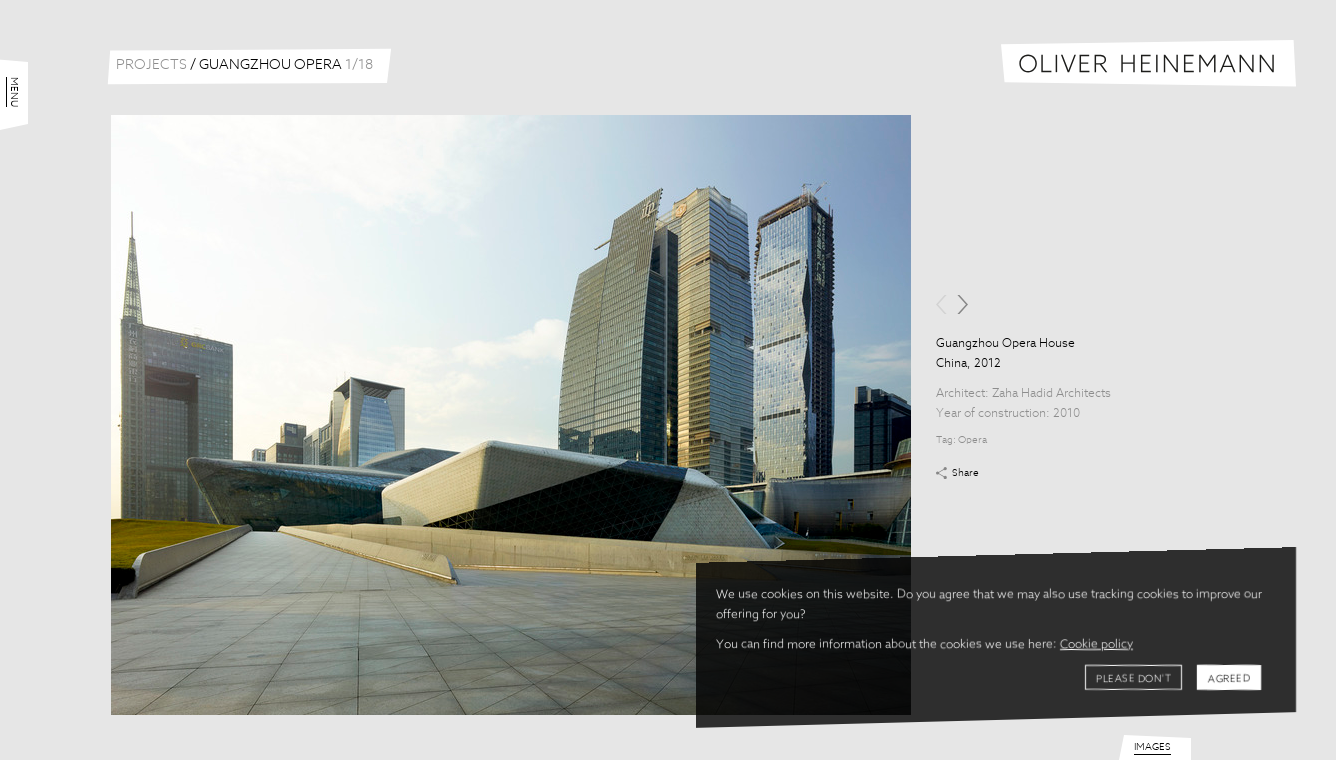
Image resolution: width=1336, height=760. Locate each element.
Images (1152, 747)
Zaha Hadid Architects (1051, 394)
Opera (972, 440)
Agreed (1229, 679)
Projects (151, 65)
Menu (14, 92)
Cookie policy (1096, 645)
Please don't (1133, 679)
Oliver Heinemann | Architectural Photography (1148, 63)
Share (965, 473)
